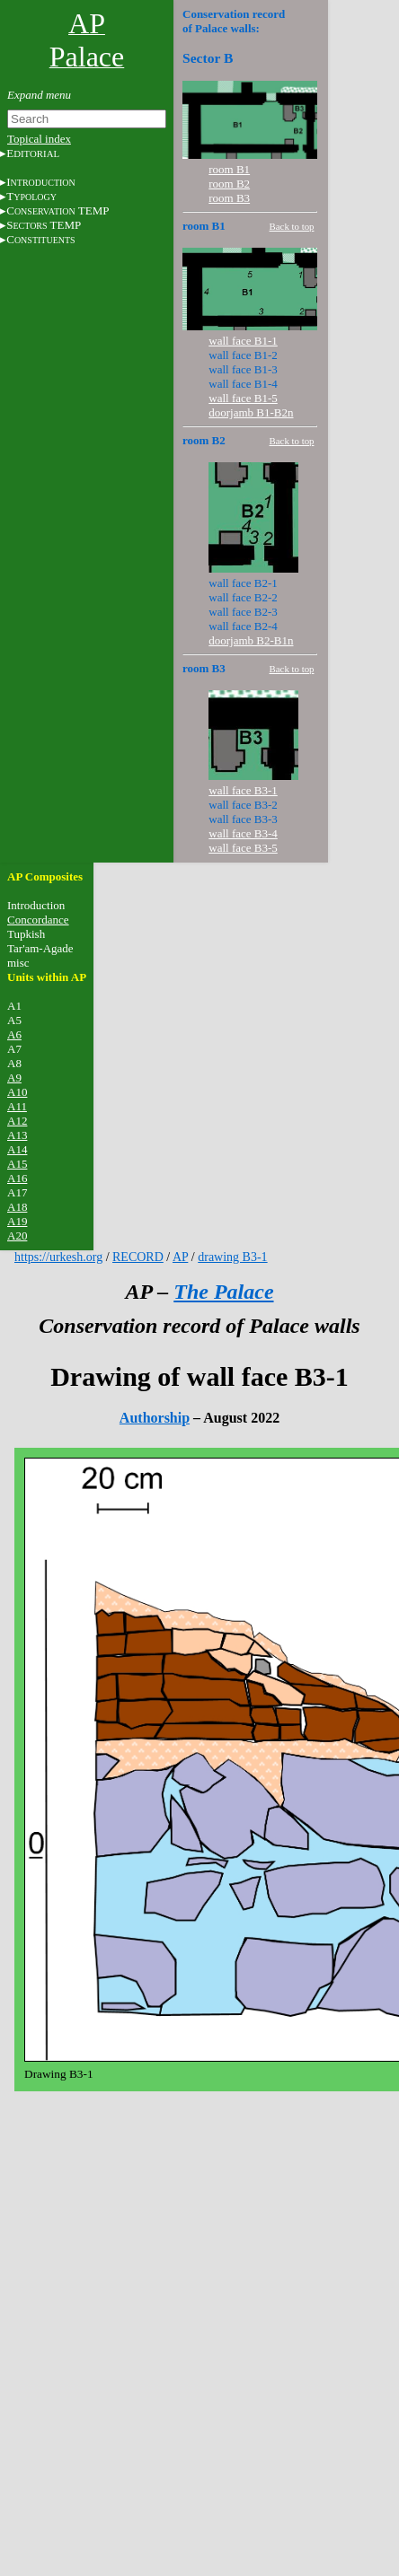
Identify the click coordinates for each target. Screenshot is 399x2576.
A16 (17, 1178)
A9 (14, 1077)
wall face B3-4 (243, 833)
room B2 (229, 183)
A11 (17, 1106)
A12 (17, 1120)
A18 (17, 1207)
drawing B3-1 (232, 1257)
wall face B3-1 (243, 790)
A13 (17, 1135)
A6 (14, 1034)
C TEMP (57, 210)
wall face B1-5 (243, 398)
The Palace (223, 1291)
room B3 (229, 198)
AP (180, 1257)
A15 (17, 1163)
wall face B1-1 (243, 340)
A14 (17, 1149)
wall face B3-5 (243, 847)
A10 (17, 1092)
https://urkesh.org (58, 1257)
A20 (17, 1235)
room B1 (229, 169)
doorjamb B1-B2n (250, 412)
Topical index (39, 138)
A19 (17, 1221)
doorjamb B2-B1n (250, 640)
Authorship (155, 1417)
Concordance (38, 919)
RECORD (138, 1257)
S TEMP (43, 225)
